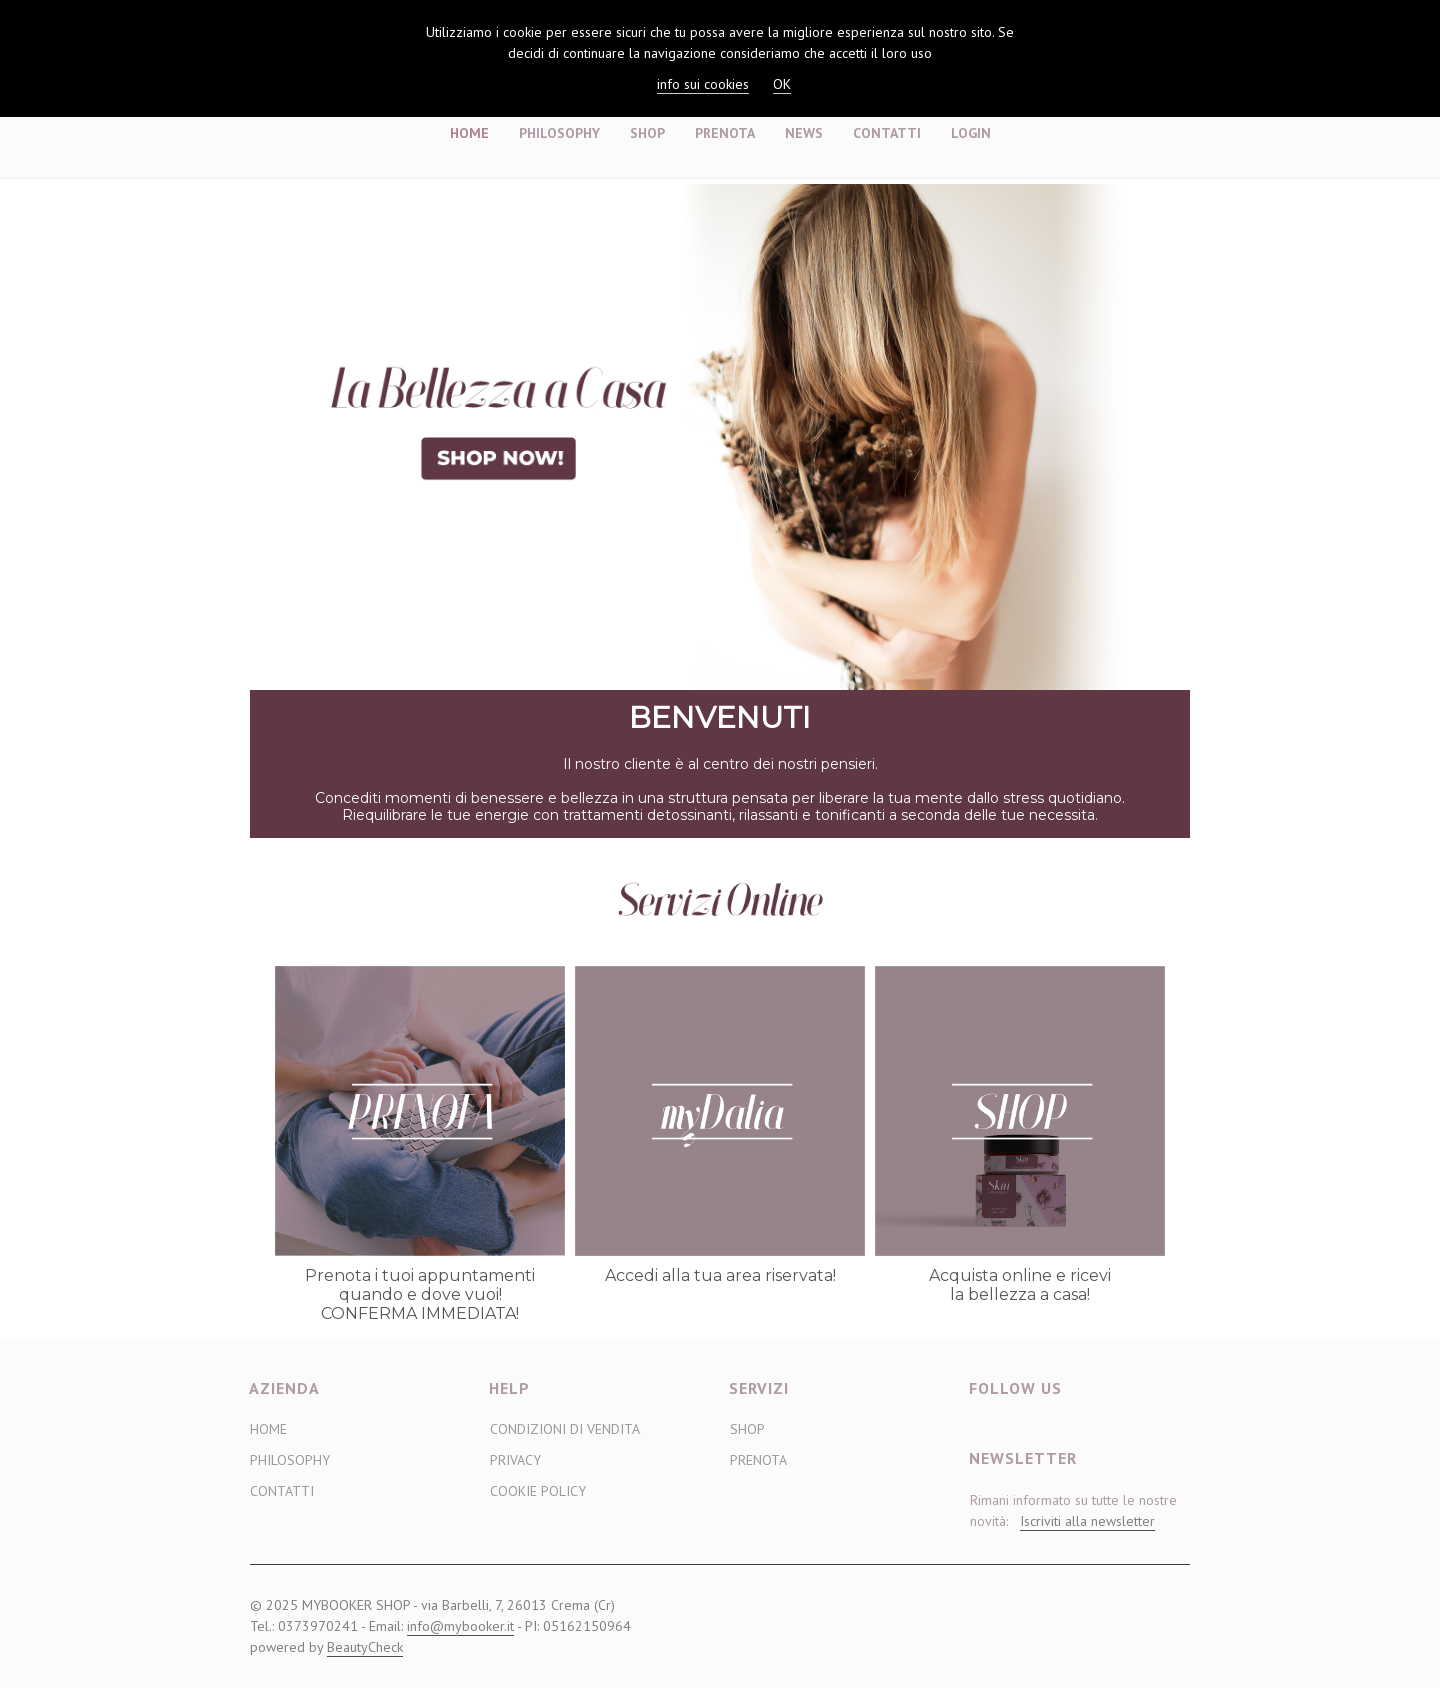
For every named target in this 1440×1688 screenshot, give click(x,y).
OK (782, 84)
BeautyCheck (365, 1647)
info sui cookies (703, 84)
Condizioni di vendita (565, 1429)
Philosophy (559, 133)
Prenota (725, 133)
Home (469, 133)
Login (971, 133)
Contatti (887, 133)
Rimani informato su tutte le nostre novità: (1073, 1511)
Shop (647, 133)
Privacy (515, 1460)
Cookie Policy (538, 1491)
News (804, 133)
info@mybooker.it (460, 1626)
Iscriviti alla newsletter (1087, 1521)
